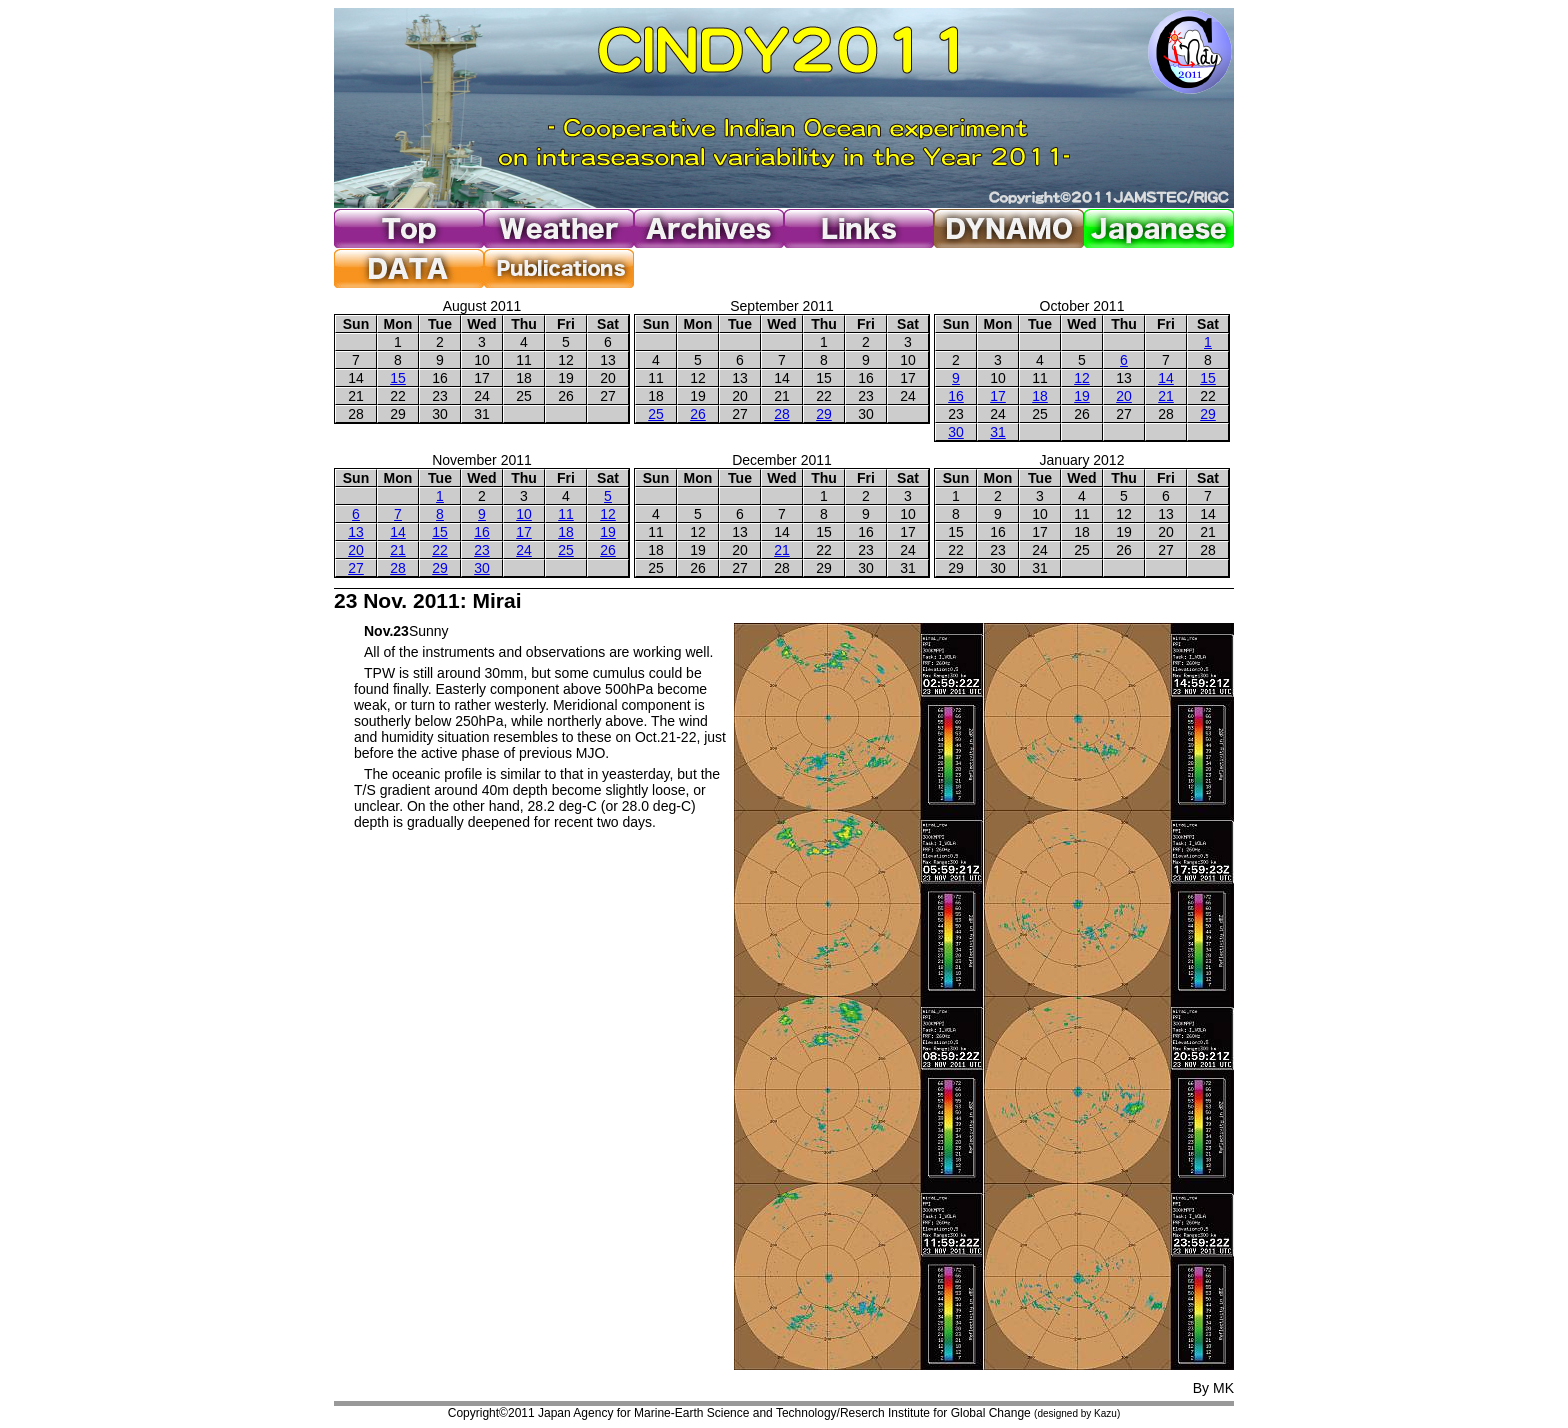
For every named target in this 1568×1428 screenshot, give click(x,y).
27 (356, 568)
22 (440, 550)
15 (398, 378)
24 (524, 550)
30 (956, 432)
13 (356, 532)
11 (566, 514)
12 (1082, 378)
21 (1166, 396)
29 (824, 414)
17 (998, 396)
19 (1082, 396)
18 (1040, 396)
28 (782, 414)
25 (656, 414)
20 (1124, 396)
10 (524, 514)
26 (698, 414)
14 (1166, 378)
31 (998, 432)
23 (482, 550)
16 (956, 396)
